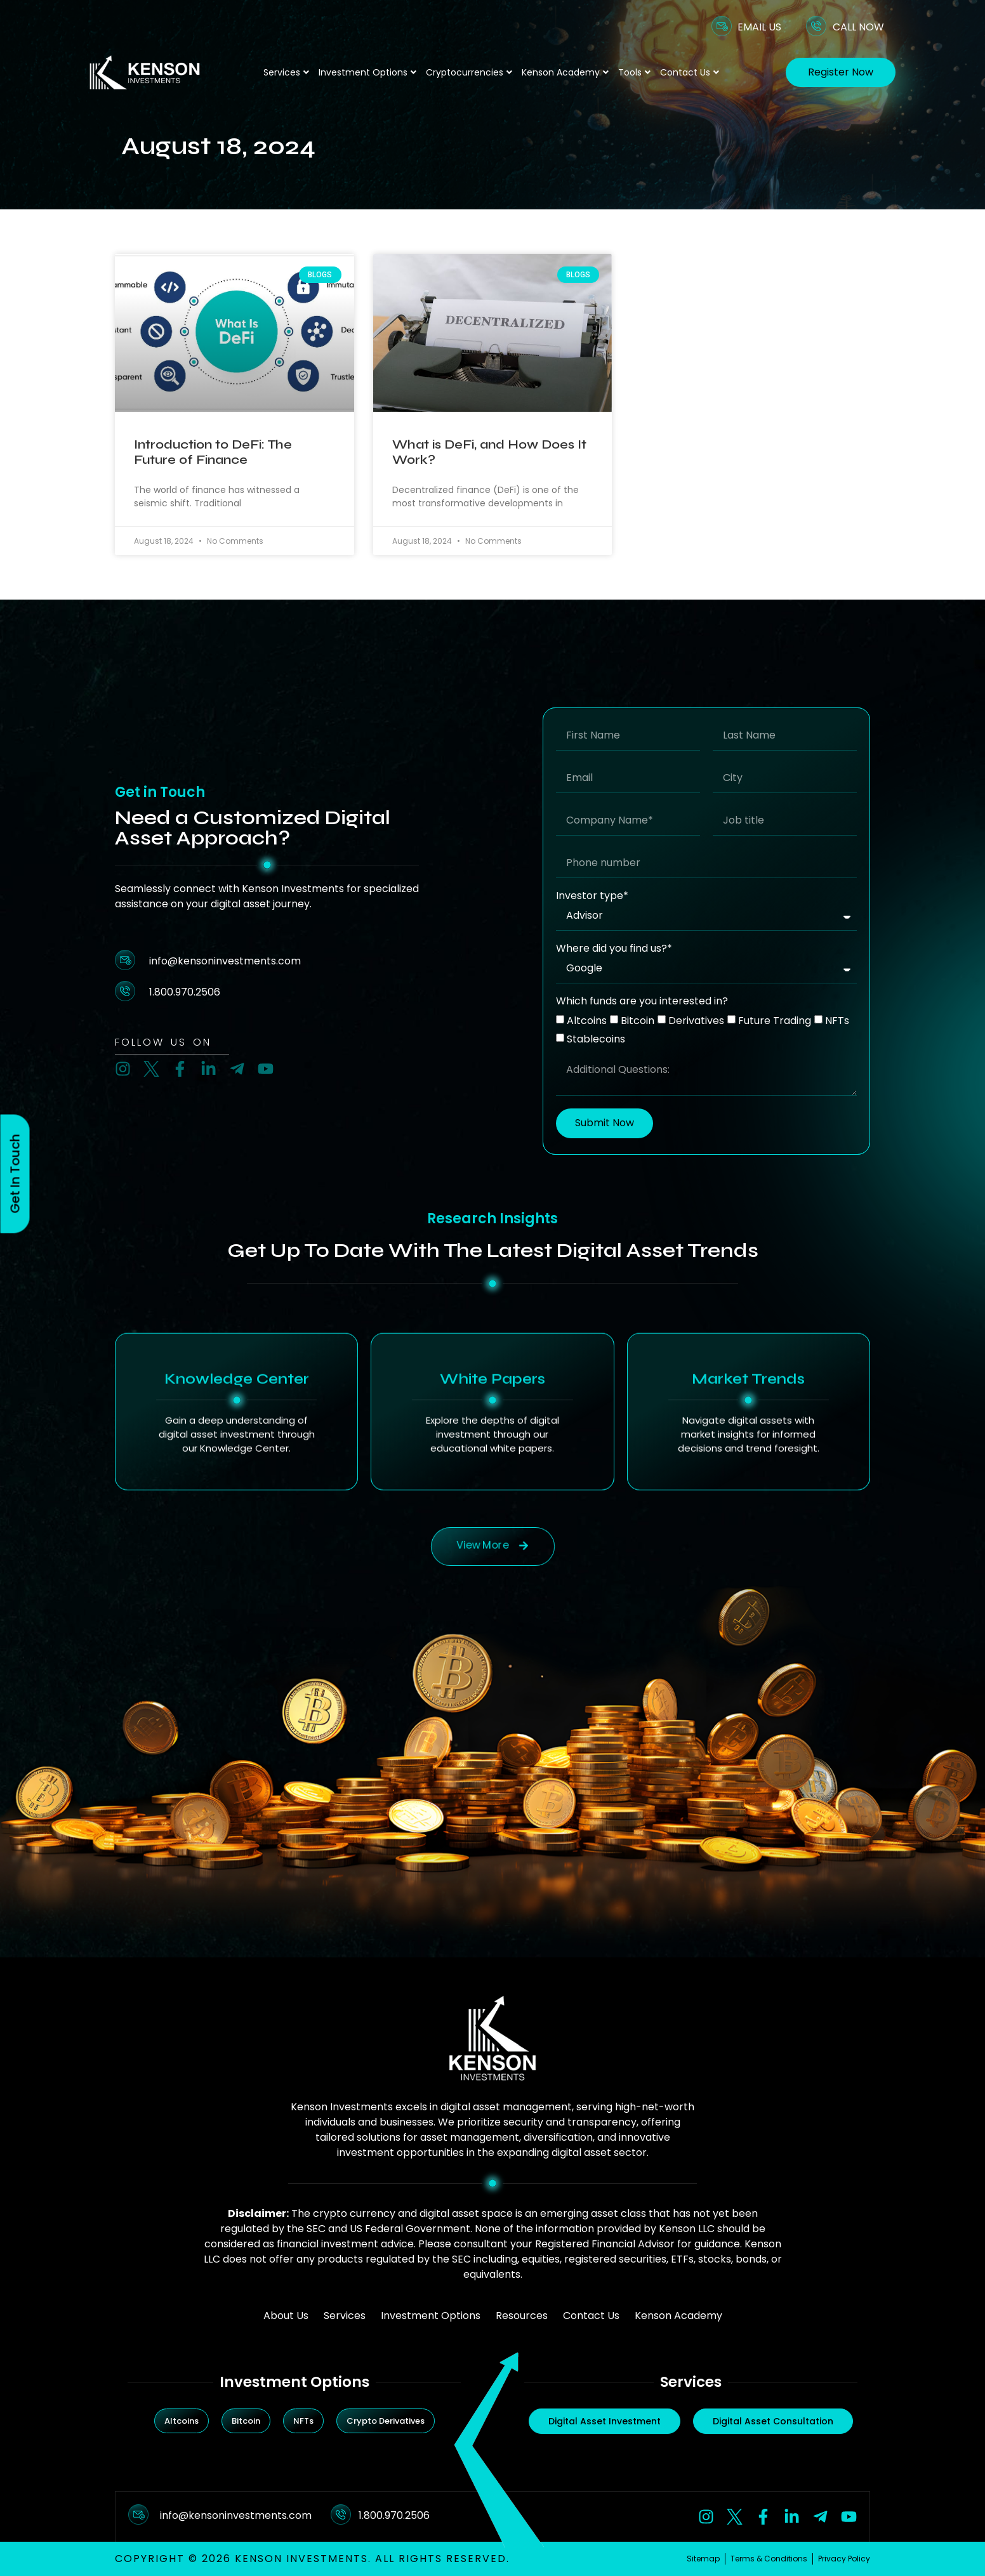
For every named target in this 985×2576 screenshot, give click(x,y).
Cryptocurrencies (469, 72)
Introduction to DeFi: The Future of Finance (213, 452)
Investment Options (367, 72)
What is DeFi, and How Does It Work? (489, 452)
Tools (634, 72)
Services (286, 72)
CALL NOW (858, 27)
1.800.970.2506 (394, 2515)
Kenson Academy (565, 72)
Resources (522, 2315)
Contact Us (689, 72)
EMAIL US (759, 27)
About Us (285, 2315)
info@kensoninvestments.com (236, 2515)
